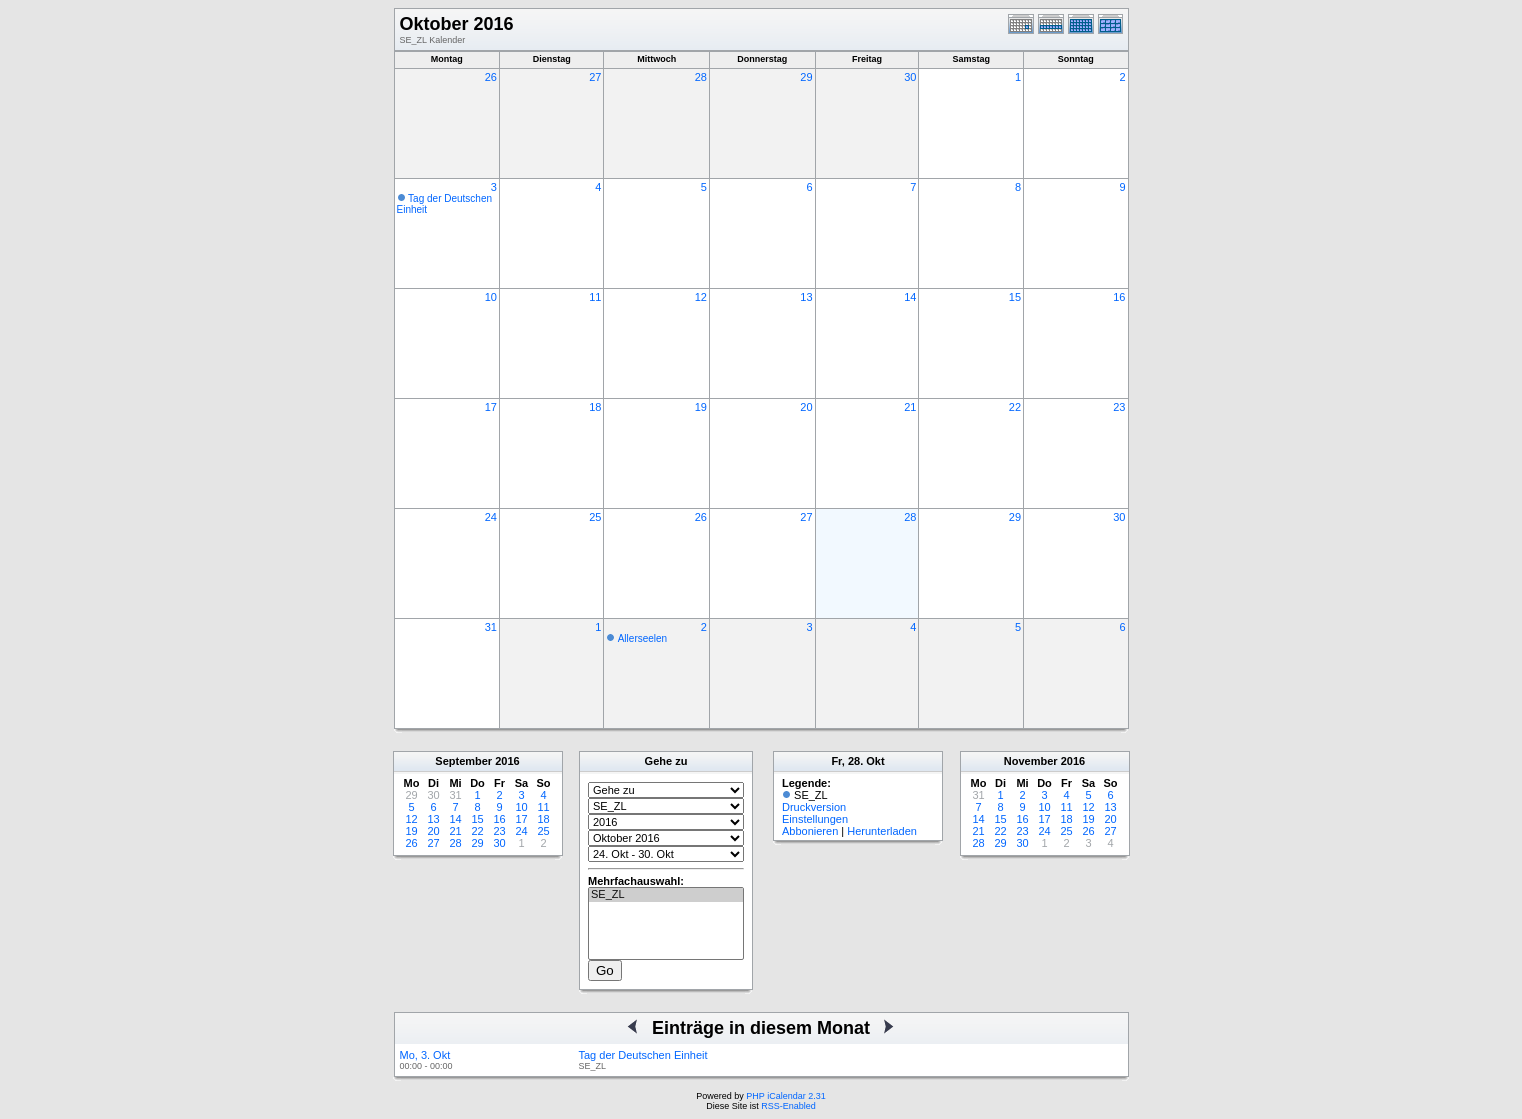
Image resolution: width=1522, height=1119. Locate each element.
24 (491, 517)
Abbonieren (810, 831)
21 (910, 407)
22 (1015, 407)
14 (910, 297)
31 (491, 627)
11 (595, 297)
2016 (507, 761)
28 (701, 77)
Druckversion (814, 807)
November (1031, 761)
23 (1119, 407)
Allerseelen (642, 638)
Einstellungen (815, 819)
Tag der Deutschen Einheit (643, 1055)
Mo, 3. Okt (425, 1055)
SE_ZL (666, 895)
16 (1119, 297)
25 (595, 517)
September (463, 761)
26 (491, 77)
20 (806, 407)
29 (806, 77)
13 (806, 297)
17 (491, 407)
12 (701, 297)
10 (491, 297)
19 (701, 407)
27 (595, 77)
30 (910, 77)
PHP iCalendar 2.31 (785, 1096)
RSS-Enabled (788, 1106)
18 (595, 407)
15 (1015, 297)
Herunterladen (882, 831)
